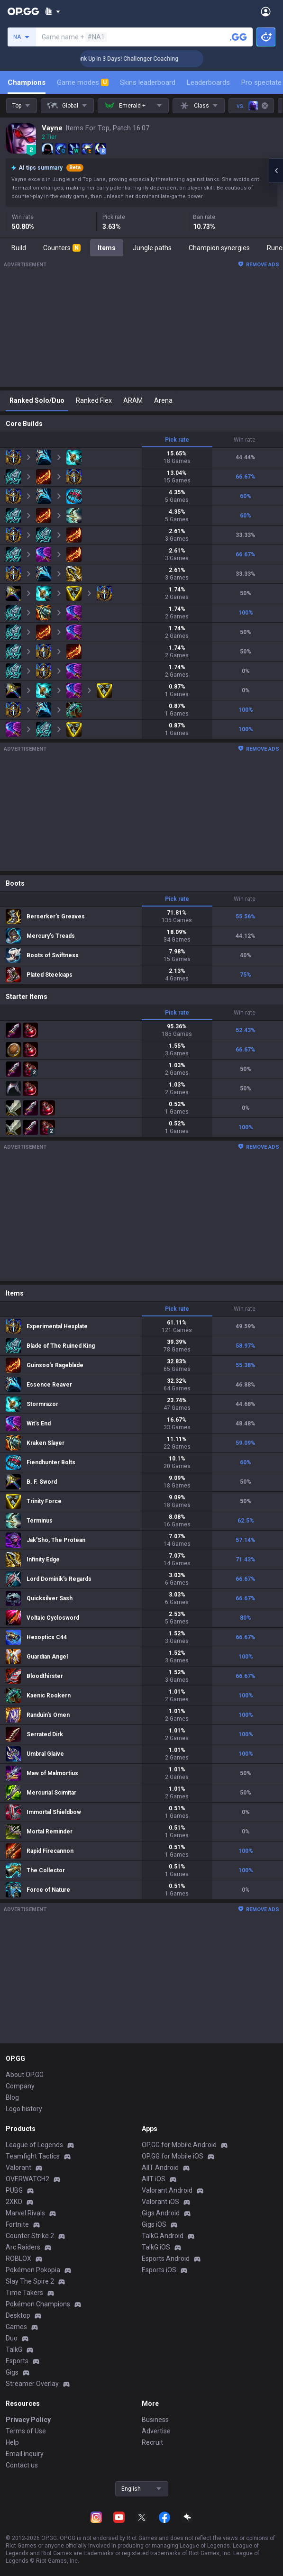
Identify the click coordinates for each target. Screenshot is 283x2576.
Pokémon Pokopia (33, 2270)
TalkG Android (162, 2236)
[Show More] (52, 11)
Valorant (18, 2167)
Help (12, 2442)
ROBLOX (18, 2258)
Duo (12, 2338)
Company (20, 2086)
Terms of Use (26, 2431)
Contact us (22, 2465)
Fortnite (17, 2224)
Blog (12, 2097)
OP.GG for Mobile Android (179, 2145)
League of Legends (34, 2145)
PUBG (14, 2190)
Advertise (156, 2431)
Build (18, 248)
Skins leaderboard (147, 82)
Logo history (24, 2109)
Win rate (245, 439)
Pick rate (177, 439)
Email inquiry (25, 2454)
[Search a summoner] (238, 36)
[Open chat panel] (276, 170)
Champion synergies (219, 248)
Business (155, 2419)
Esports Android (166, 2258)
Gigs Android (161, 2213)
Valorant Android (167, 2190)
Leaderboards (208, 82)
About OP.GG (25, 2074)
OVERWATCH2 (27, 2179)
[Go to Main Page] (23, 11)
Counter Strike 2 (30, 2236)
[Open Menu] (265, 11)
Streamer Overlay (32, 2383)
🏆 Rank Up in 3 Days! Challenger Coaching (145, 58)
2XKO (14, 2201)
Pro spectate (261, 82)
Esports (17, 2361)
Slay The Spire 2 (30, 2281)
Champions (27, 82)
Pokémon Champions (38, 2304)
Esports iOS (159, 2270)
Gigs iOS (154, 2224)
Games (16, 2327)
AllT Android (160, 2167)
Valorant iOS (160, 2201)
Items (107, 248)
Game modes (83, 82)
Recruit (152, 2442)
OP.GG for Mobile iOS (172, 2156)
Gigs (12, 2372)
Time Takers (24, 2292)
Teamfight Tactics (33, 2156)
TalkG (14, 2349)
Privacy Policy (28, 2419)
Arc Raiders (23, 2247)
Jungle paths (152, 248)
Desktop (18, 2315)
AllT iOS (153, 2179)
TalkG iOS (156, 2247)
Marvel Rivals (25, 2213)
